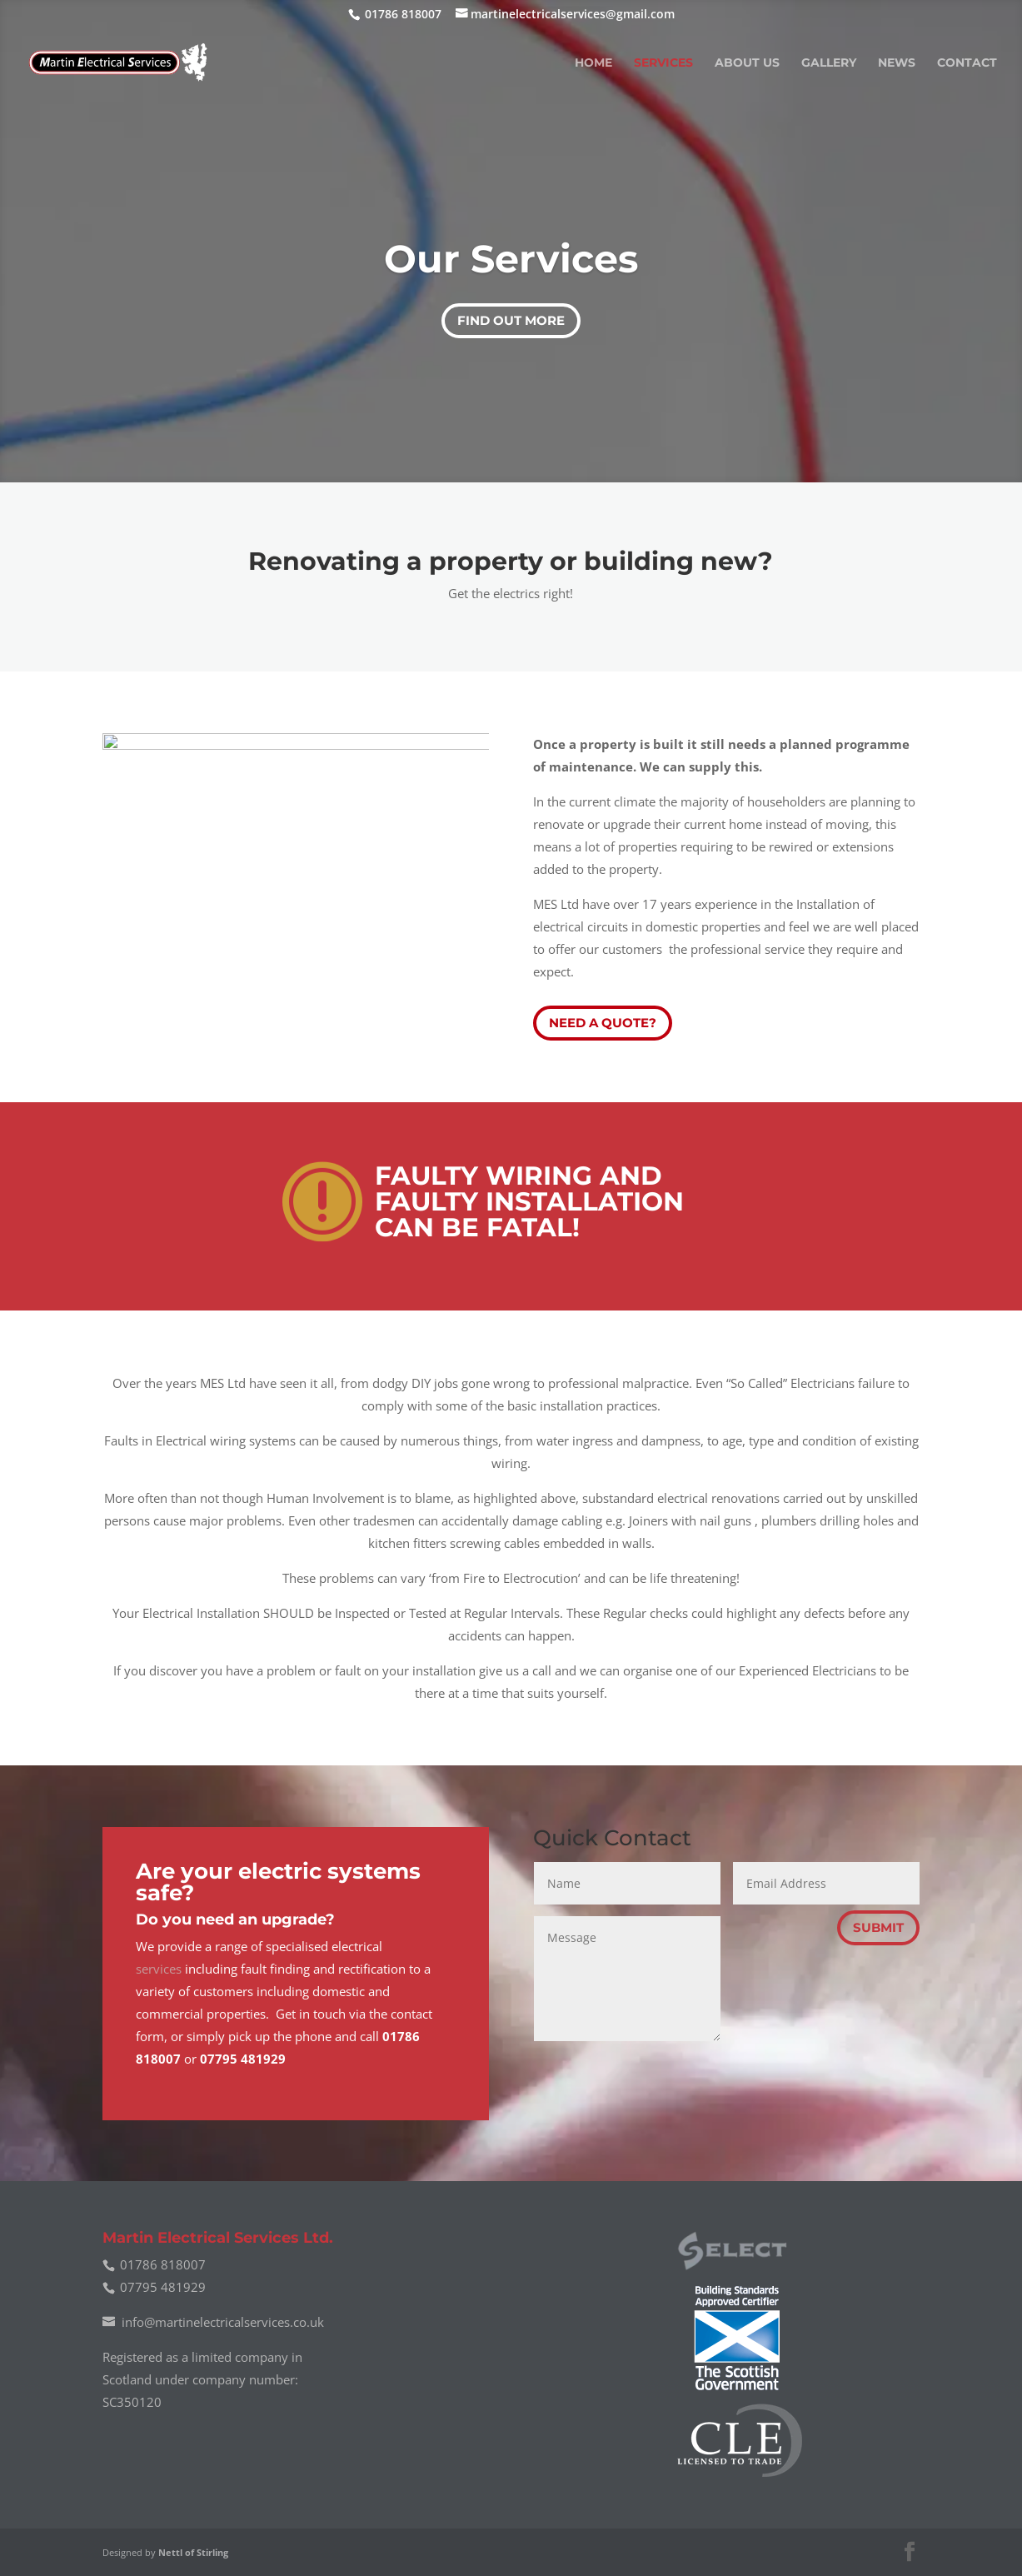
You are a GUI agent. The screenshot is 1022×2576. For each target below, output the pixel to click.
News (896, 63)
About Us (747, 63)
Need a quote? (602, 1023)
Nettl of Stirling (193, 2552)
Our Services (511, 258)
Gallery (828, 63)
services (159, 1968)
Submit (878, 1927)
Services (663, 63)
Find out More (511, 320)
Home (593, 63)
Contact (967, 63)
